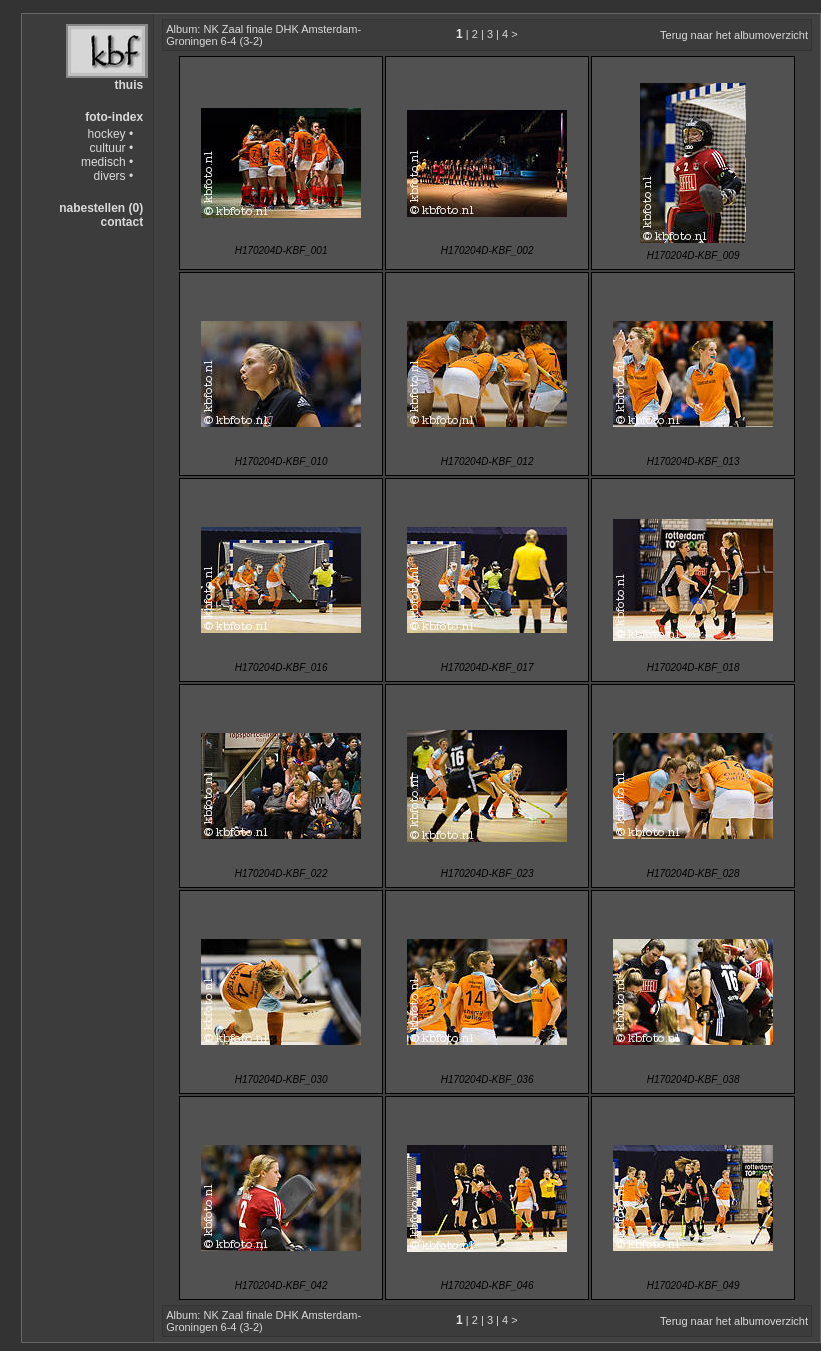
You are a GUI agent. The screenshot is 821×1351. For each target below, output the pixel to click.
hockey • (111, 134)
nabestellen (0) (101, 208)
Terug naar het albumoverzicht (734, 35)
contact (121, 222)
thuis (128, 85)
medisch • (107, 162)
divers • (114, 176)
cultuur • (112, 148)
